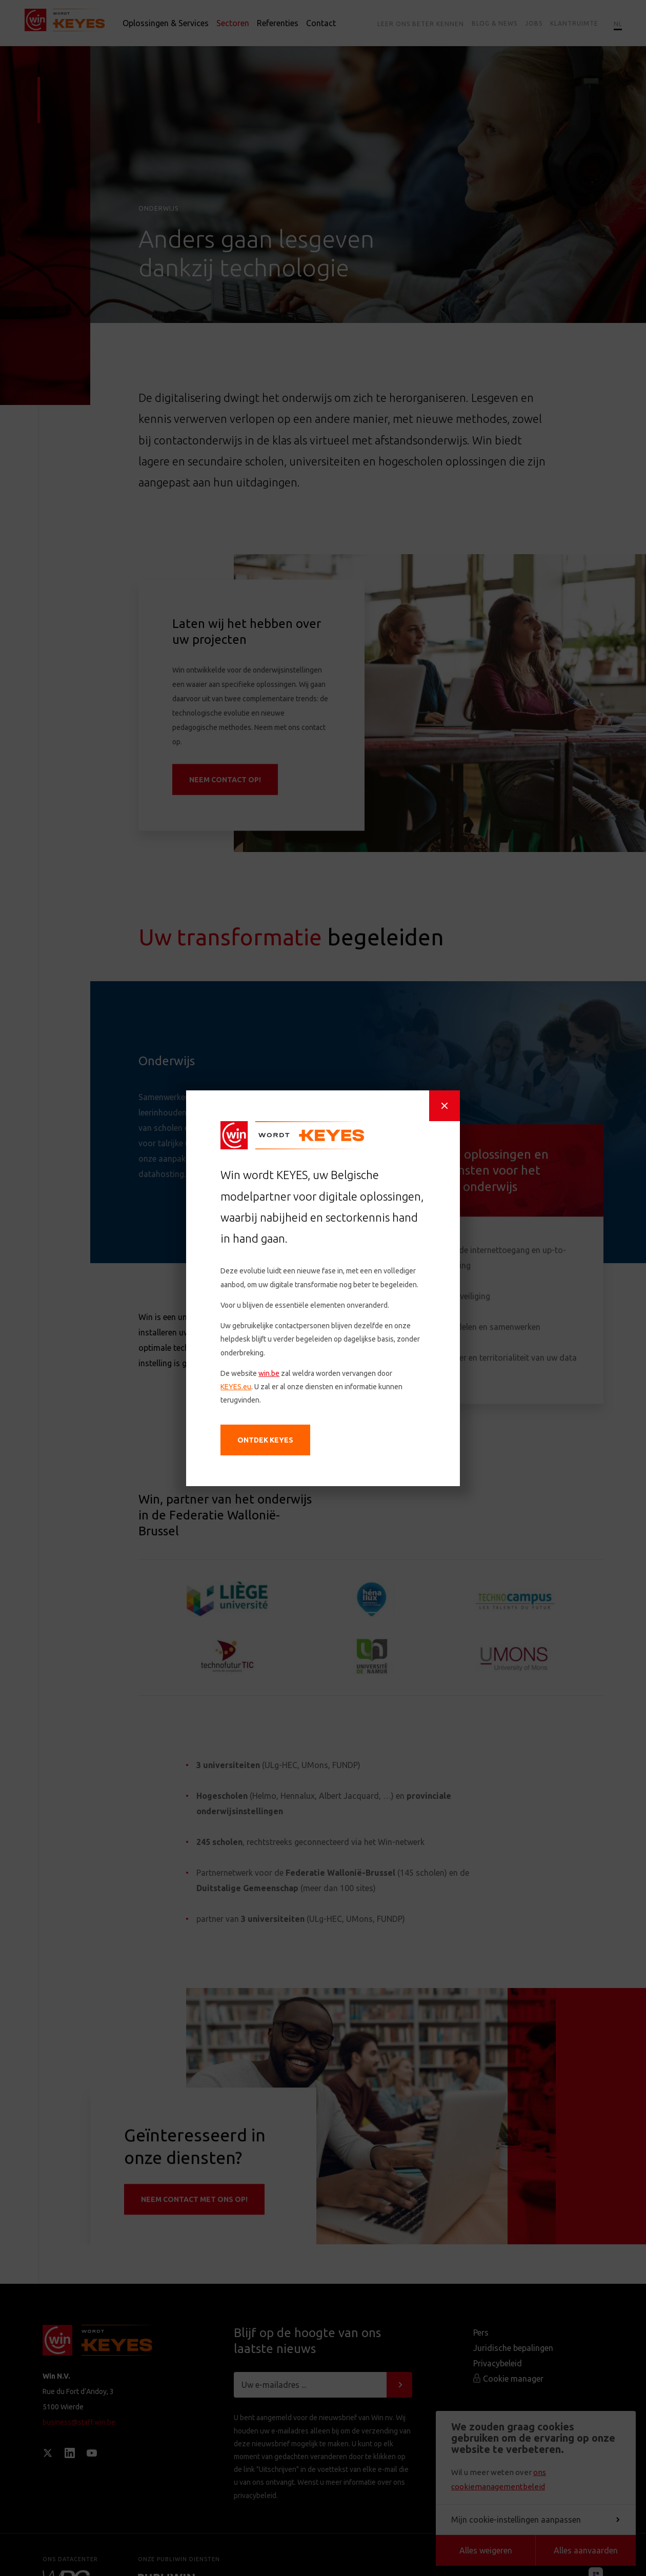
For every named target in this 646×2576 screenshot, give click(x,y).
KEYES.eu (243, 1394)
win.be (273, 1382)
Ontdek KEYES (270, 1443)
